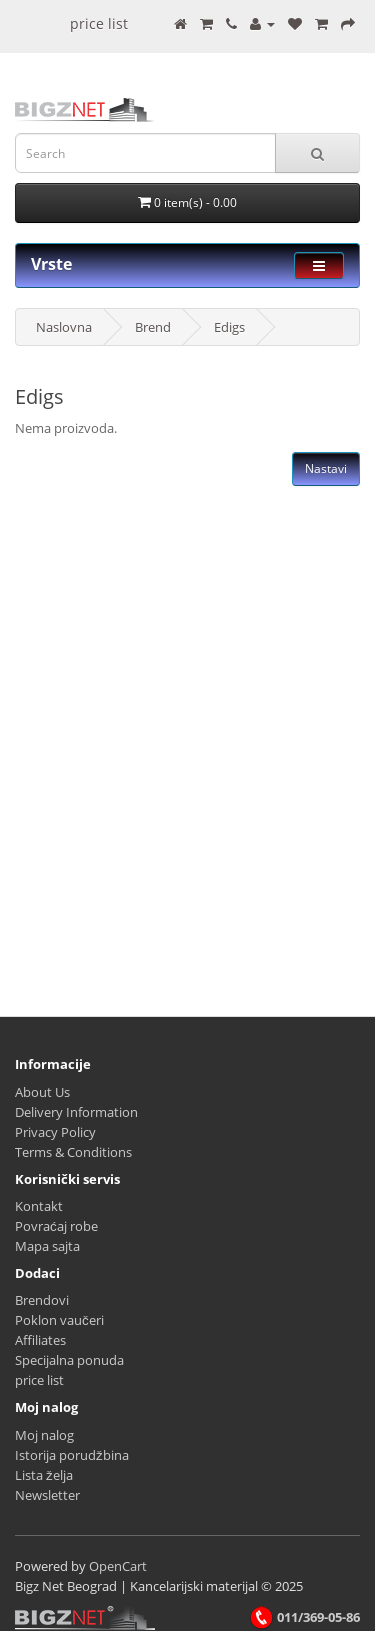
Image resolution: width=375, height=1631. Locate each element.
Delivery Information (76, 1112)
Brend (153, 327)
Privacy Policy (55, 1132)
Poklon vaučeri (59, 1320)
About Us (42, 1092)
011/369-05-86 (304, 1617)
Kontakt (39, 1206)
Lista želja (44, 1475)
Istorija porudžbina (72, 1455)
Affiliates (40, 1340)
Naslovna (64, 327)
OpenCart (118, 1566)
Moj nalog (44, 1435)
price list (99, 23)
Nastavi (326, 468)
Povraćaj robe (56, 1226)
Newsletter (47, 1495)
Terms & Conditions (73, 1152)
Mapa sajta (47, 1246)
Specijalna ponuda (69, 1360)
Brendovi (42, 1300)
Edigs (229, 327)
